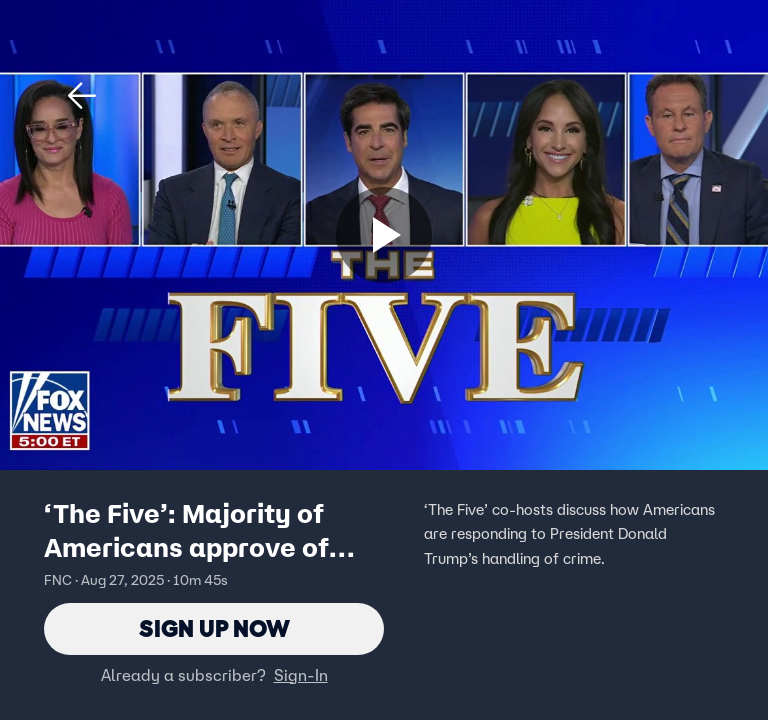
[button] (82, 96)
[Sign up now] (384, 235)
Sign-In (301, 675)
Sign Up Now (214, 628)
